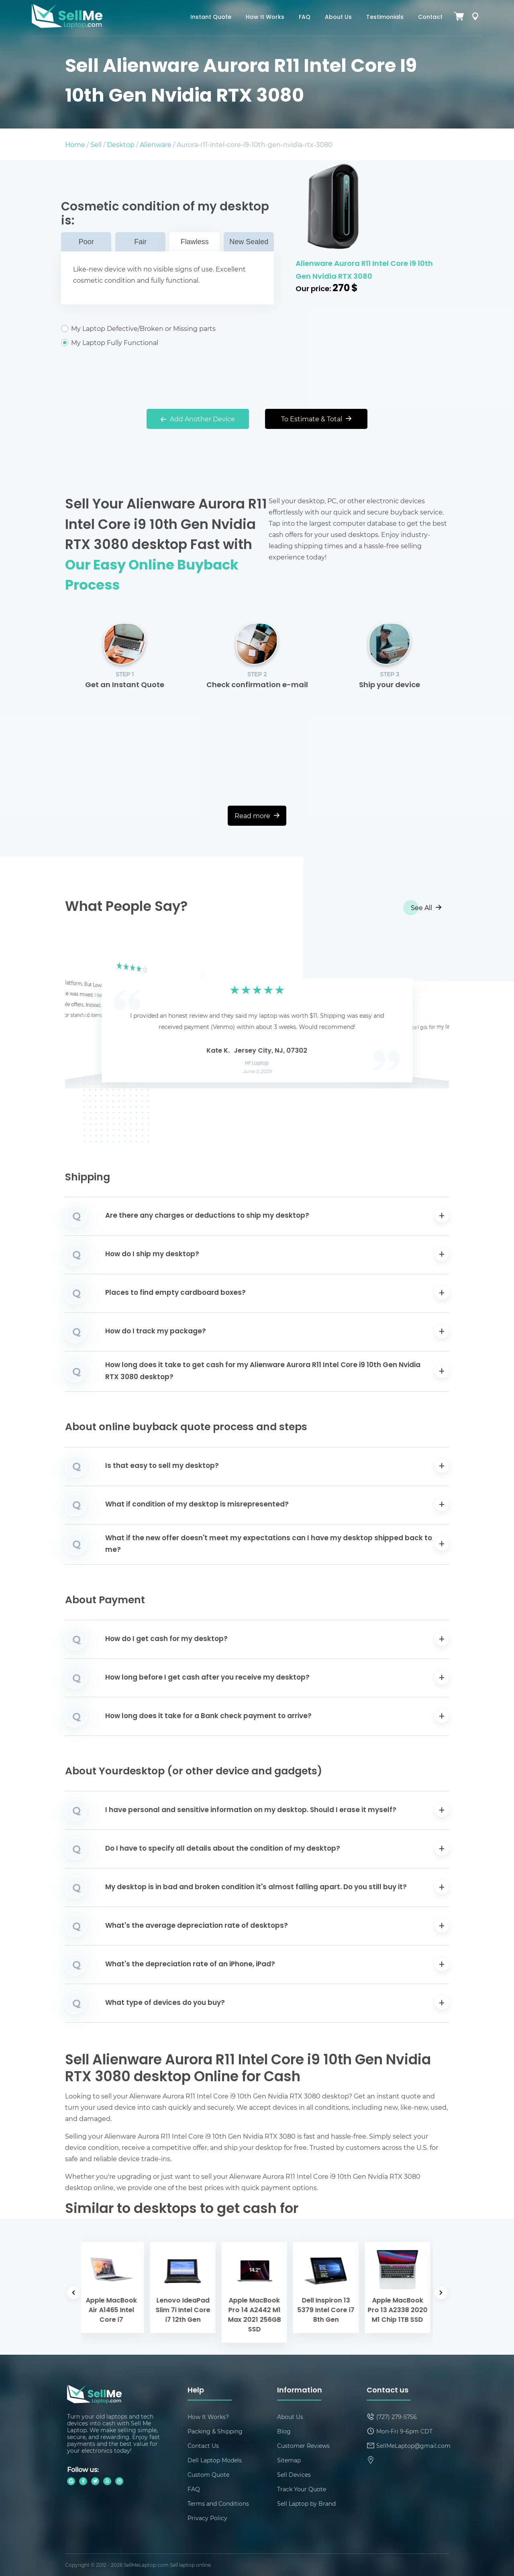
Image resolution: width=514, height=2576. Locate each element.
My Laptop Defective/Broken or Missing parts (167, 329)
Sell (96, 144)
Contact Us (203, 2445)
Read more (257, 815)
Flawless (195, 242)
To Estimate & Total (316, 418)
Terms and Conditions (218, 2503)
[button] (83, 1016)
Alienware (155, 144)
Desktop (121, 144)
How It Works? (208, 2417)
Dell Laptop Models (215, 2460)
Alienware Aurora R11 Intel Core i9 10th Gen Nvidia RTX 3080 (364, 270)
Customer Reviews (303, 2445)
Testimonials (385, 17)
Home (75, 144)
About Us (338, 17)
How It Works (265, 17)
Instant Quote (210, 17)
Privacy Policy (207, 2518)
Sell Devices (294, 2474)
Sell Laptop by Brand (306, 2503)
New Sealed (248, 242)
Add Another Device (198, 418)
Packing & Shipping (215, 2431)
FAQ (304, 17)
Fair (140, 242)
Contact (430, 17)
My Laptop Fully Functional (167, 343)
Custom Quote (208, 2474)
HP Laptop (257, 1063)
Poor (86, 242)
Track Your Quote (301, 2489)
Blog (284, 2431)
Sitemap (289, 2460)
